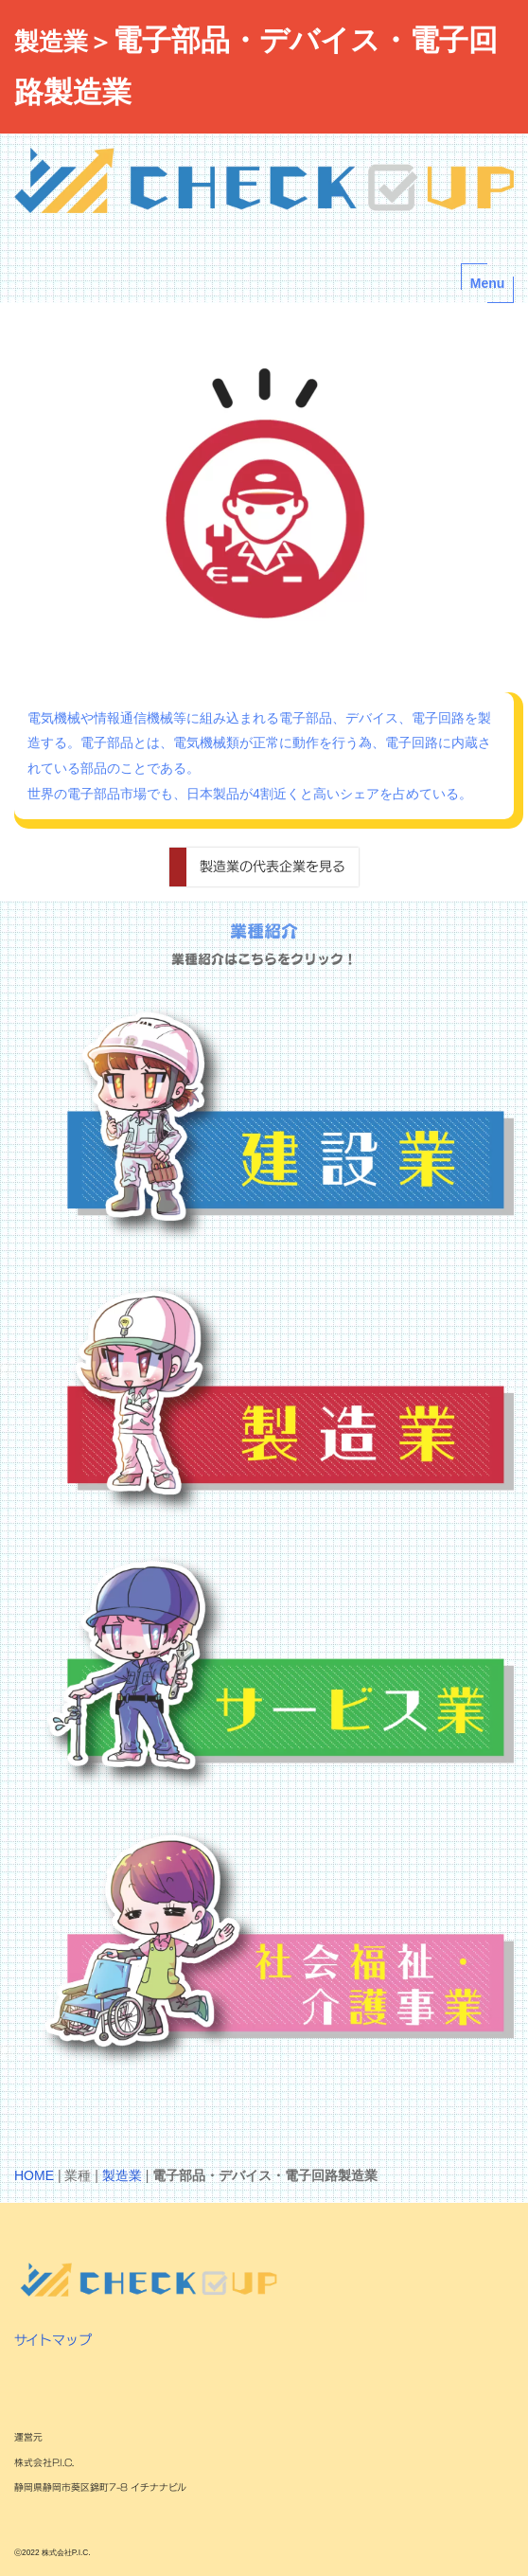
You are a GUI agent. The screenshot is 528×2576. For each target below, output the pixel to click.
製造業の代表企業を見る (272, 866)
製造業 (122, 2175)
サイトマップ (53, 2340)
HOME (34, 2175)
